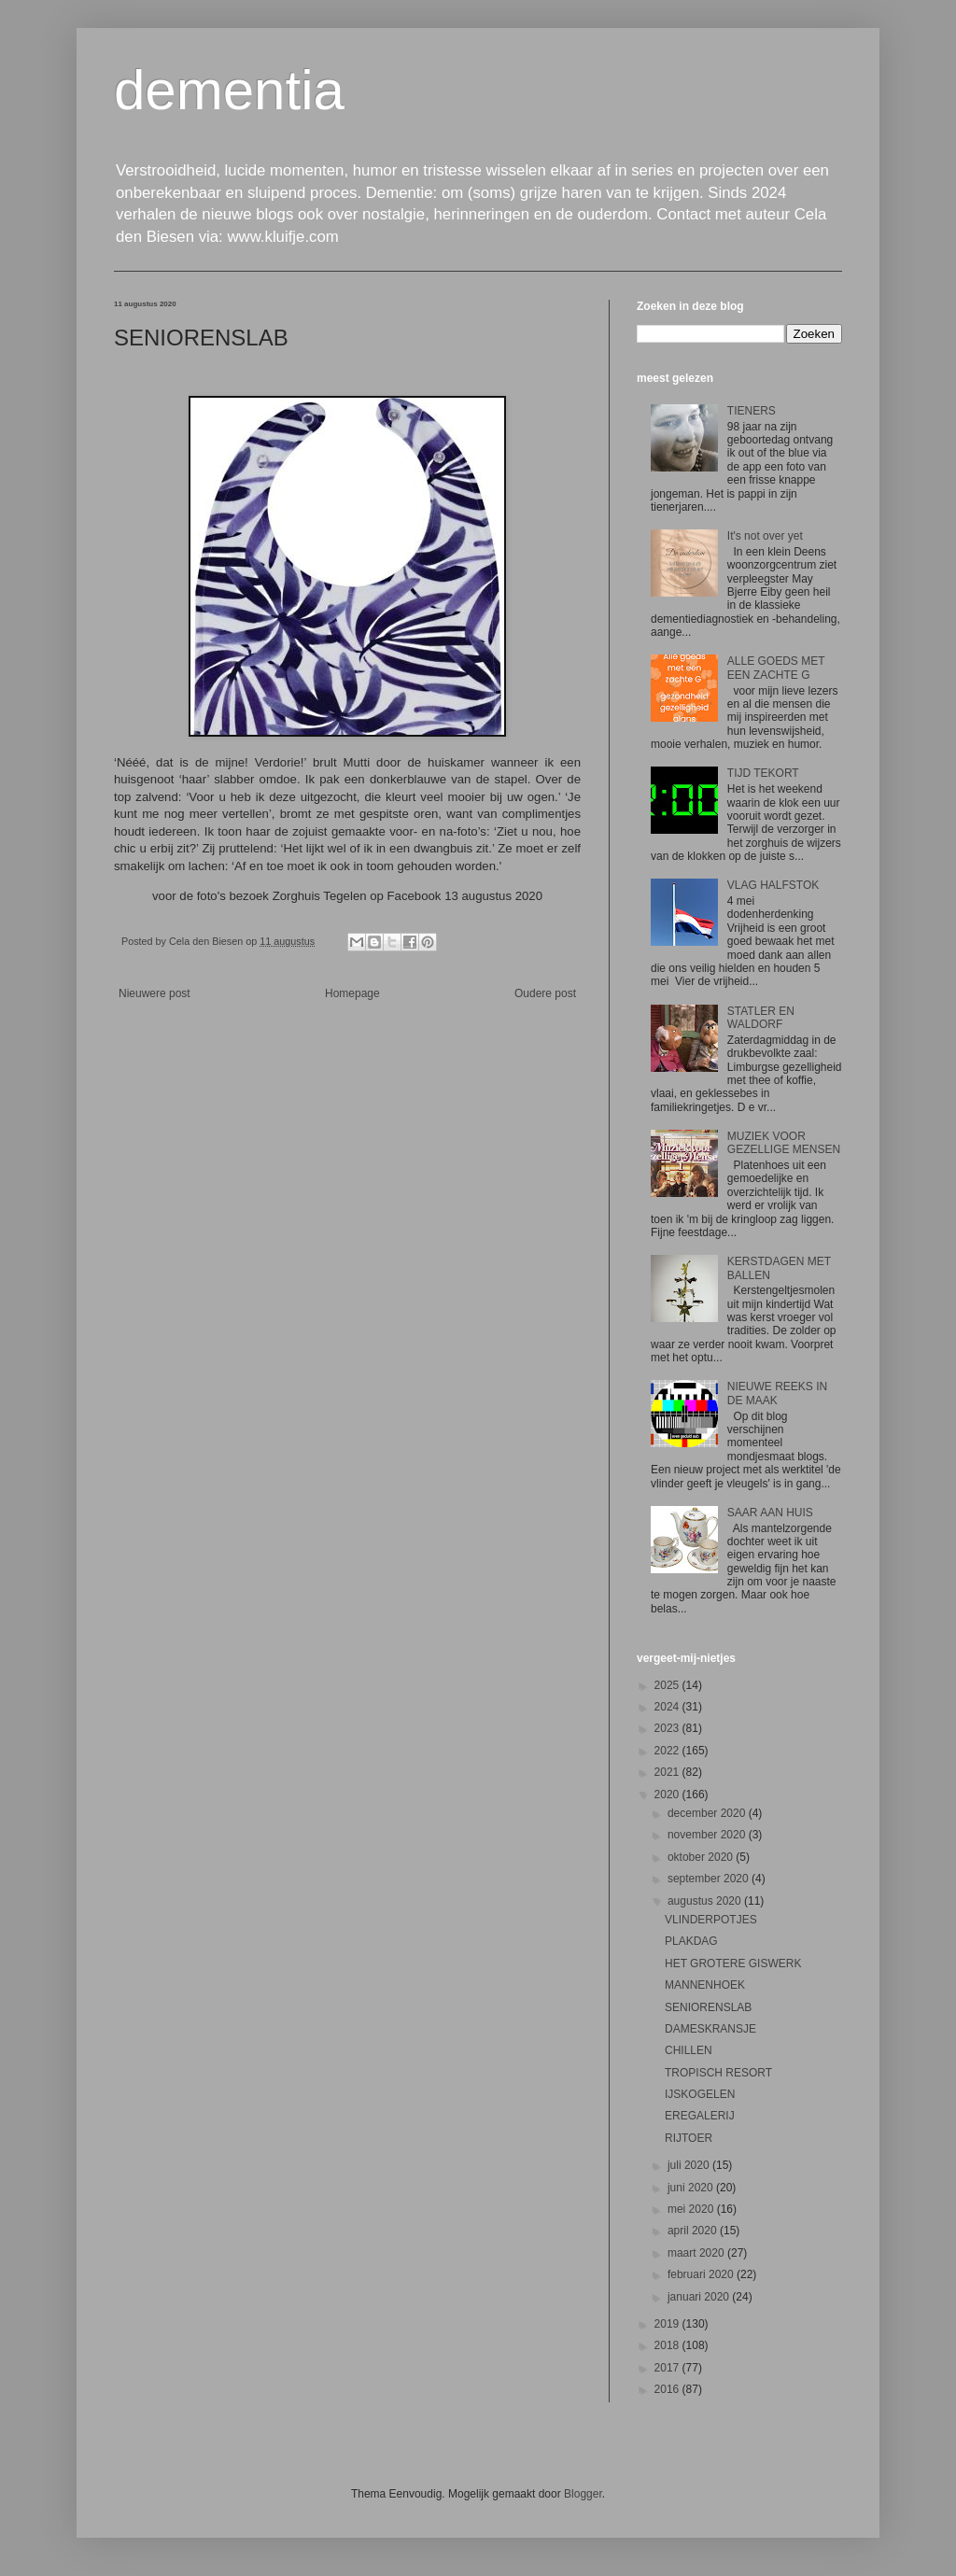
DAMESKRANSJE (710, 2028)
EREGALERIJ (700, 2115)
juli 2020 (690, 2165)
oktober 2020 (702, 1857)
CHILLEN (688, 2050)
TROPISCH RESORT (718, 2072)
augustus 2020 (706, 1900)
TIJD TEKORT (763, 773)
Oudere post (545, 993)
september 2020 (710, 1878)
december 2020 (708, 1813)
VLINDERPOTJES (711, 1919)
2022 (668, 1750)
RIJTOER (688, 2138)
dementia (229, 90)
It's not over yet (765, 535)
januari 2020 (700, 2296)
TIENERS (751, 410)
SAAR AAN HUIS (770, 1512)
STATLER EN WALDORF (760, 1018)
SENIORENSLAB (708, 2007)
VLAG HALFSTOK (773, 885)
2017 (668, 2367)
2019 (668, 2323)
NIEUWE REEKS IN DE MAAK (777, 1393)
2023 (668, 1728)
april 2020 (694, 2230)
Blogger (583, 2493)
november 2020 (708, 1834)
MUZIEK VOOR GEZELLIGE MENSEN (783, 1143)
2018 (668, 2345)
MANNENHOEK (705, 1985)
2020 (668, 1794)
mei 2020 (692, 2209)
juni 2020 (692, 2187)
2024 (668, 1706)
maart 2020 (697, 2252)
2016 (668, 2389)
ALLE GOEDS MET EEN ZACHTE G (775, 668)
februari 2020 (702, 2274)
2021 (668, 1772)
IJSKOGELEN (700, 2094)
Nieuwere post (154, 993)
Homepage (352, 993)
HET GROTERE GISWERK (733, 1963)
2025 (668, 1685)
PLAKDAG (691, 1941)
